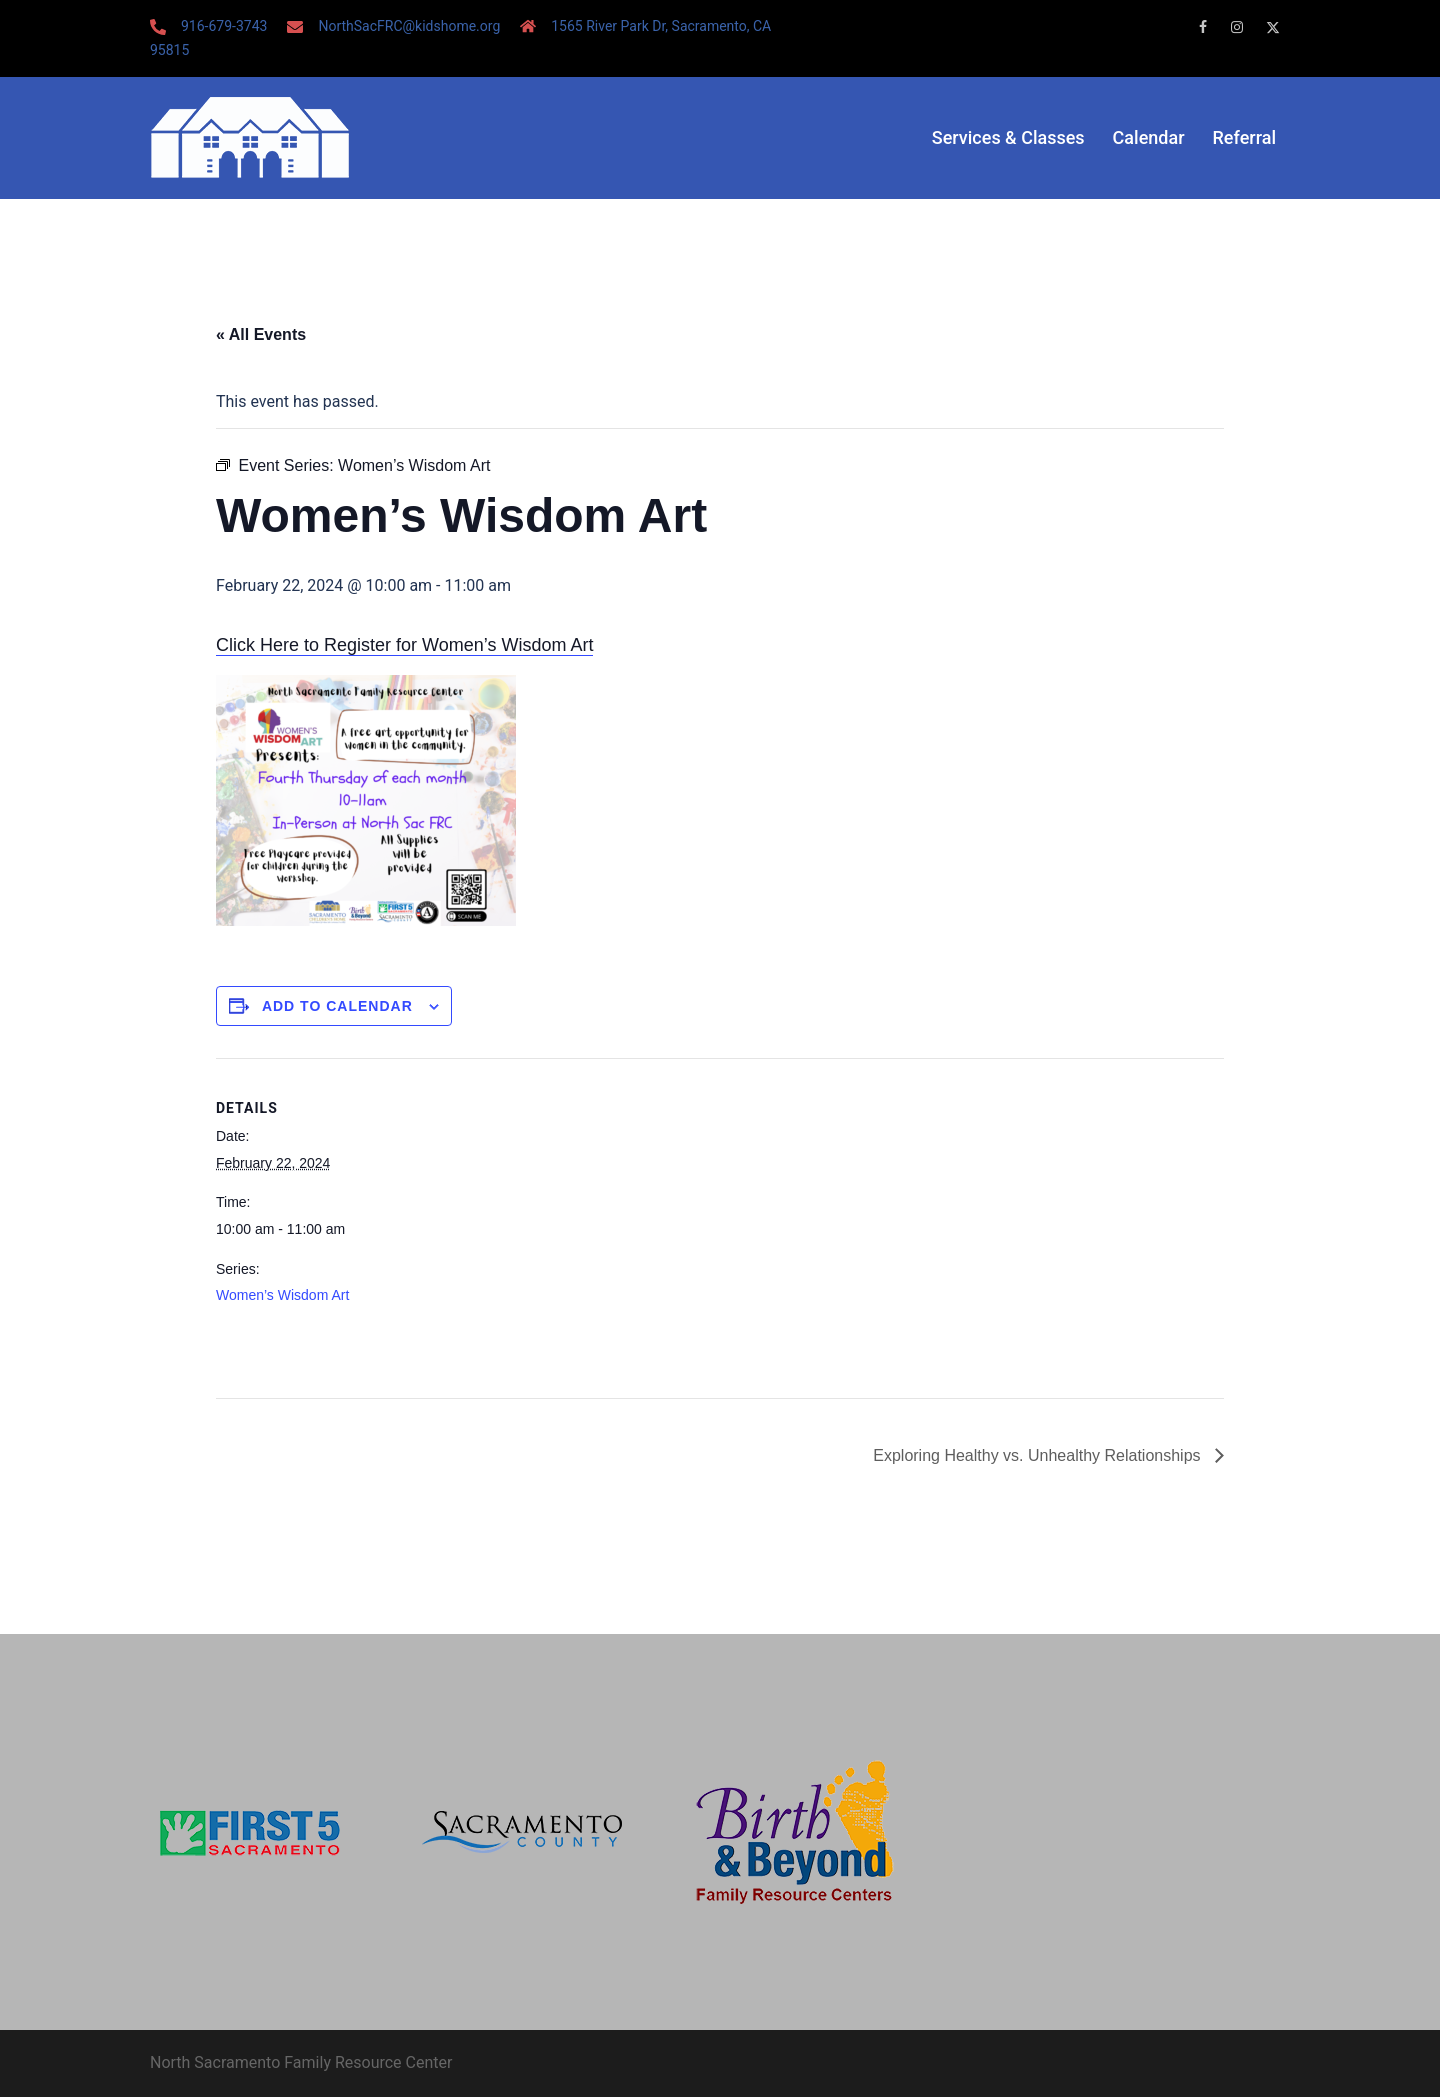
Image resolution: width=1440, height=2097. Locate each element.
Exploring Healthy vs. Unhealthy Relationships (1039, 1455)
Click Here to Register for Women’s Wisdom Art (404, 645)
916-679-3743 (224, 26)
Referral (1244, 137)
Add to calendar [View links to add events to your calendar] (337, 1006)
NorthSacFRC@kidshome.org (409, 26)
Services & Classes (1008, 137)
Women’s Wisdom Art (282, 1295)
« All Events (261, 334)
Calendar (1149, 137)
